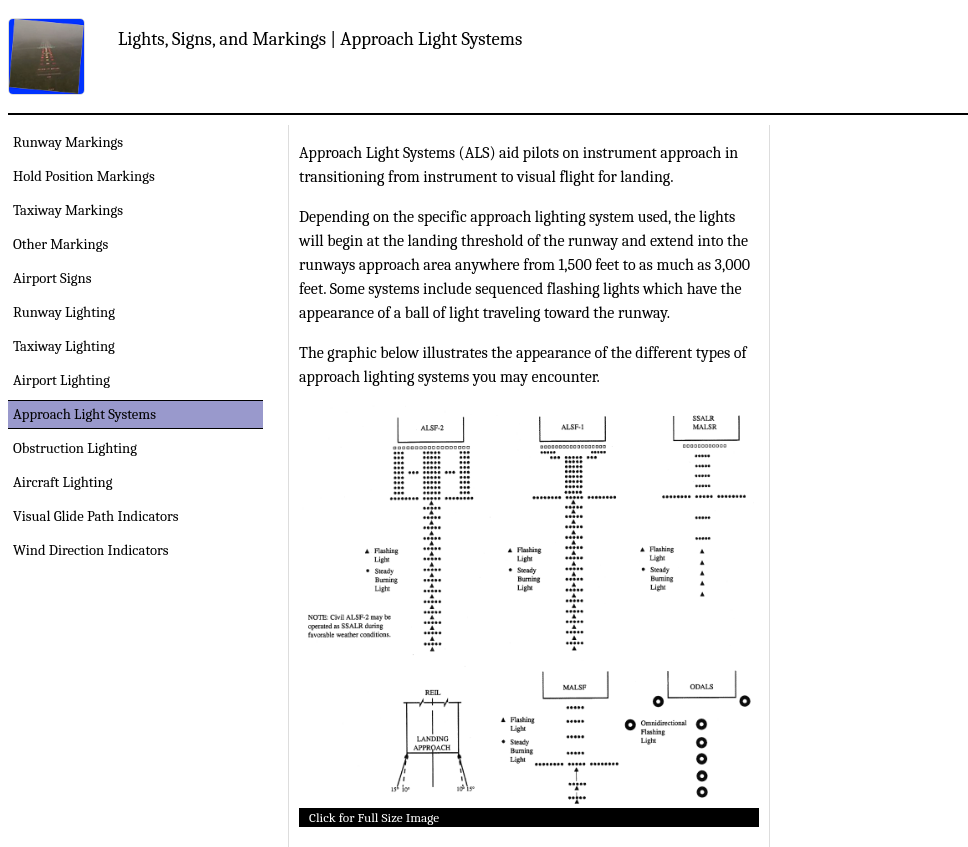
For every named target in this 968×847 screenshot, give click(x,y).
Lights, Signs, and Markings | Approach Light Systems (320, 39)
